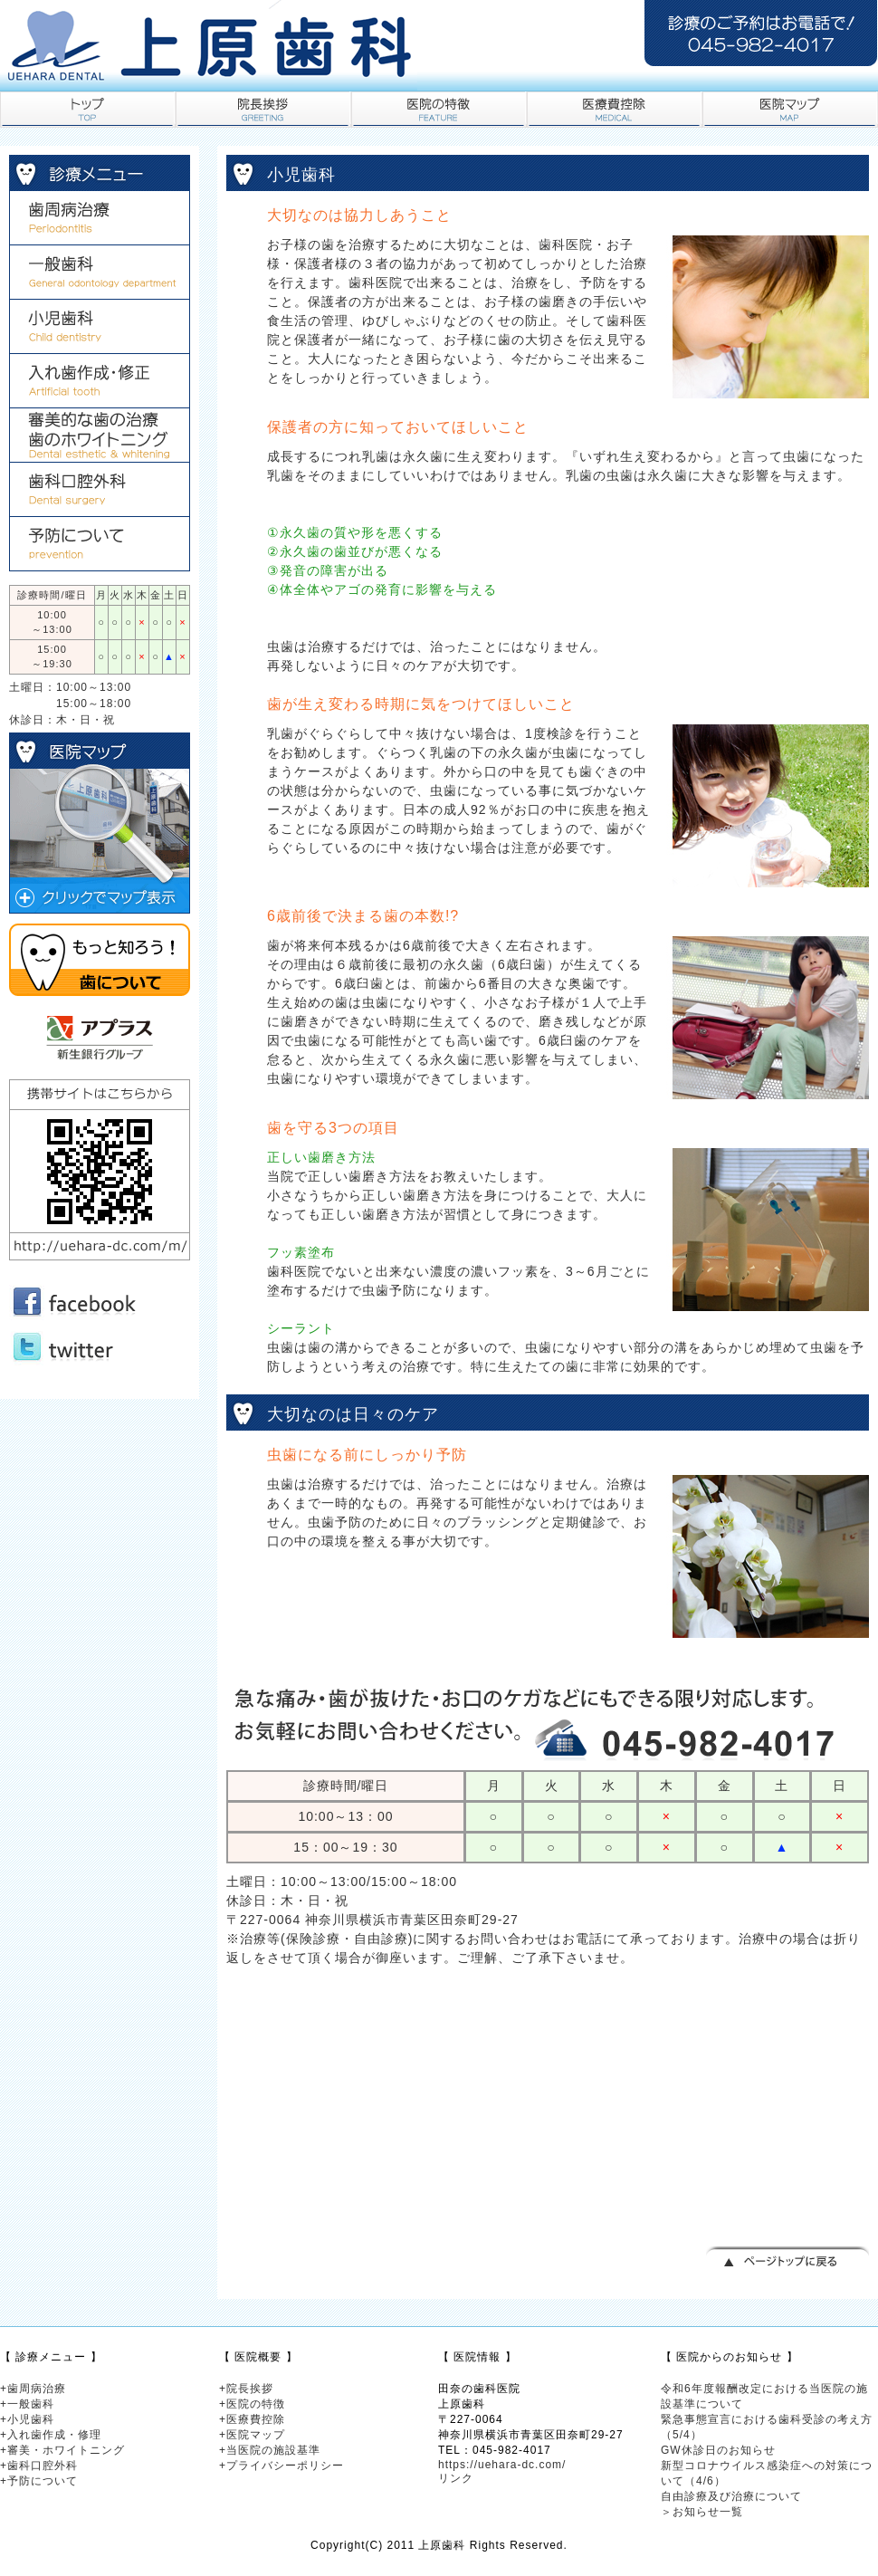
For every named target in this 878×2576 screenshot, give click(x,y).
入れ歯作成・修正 (99, 381)
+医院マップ (252, 2434)
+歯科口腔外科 (39, 2465)
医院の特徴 (439, 109)
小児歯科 (99, 327)
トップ (88, 109)
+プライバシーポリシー (281, 2465)
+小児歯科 (27, 2419)
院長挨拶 (263, 109)
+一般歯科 (27, 2404)
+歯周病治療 (33, 2388)
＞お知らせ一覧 (702, 2511)
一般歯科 (99, 272)
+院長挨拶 (246, 2388)
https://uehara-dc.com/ (502, 2464)
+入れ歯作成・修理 (50, 2434)
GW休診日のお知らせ (718, 2450)
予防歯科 (99, 544)
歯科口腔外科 (99, 490)
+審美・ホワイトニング (62, 2450)
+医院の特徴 (252, 2404)
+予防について (39, 2481)
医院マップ (790, 109)
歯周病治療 (99, 218)
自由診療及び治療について (731, 2496)
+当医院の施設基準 (269, 2450)
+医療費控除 (252, 2419)
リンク (455, 2478)
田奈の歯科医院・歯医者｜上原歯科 (208, 45)
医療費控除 (614, 109)
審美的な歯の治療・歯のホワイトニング (99, 435)
